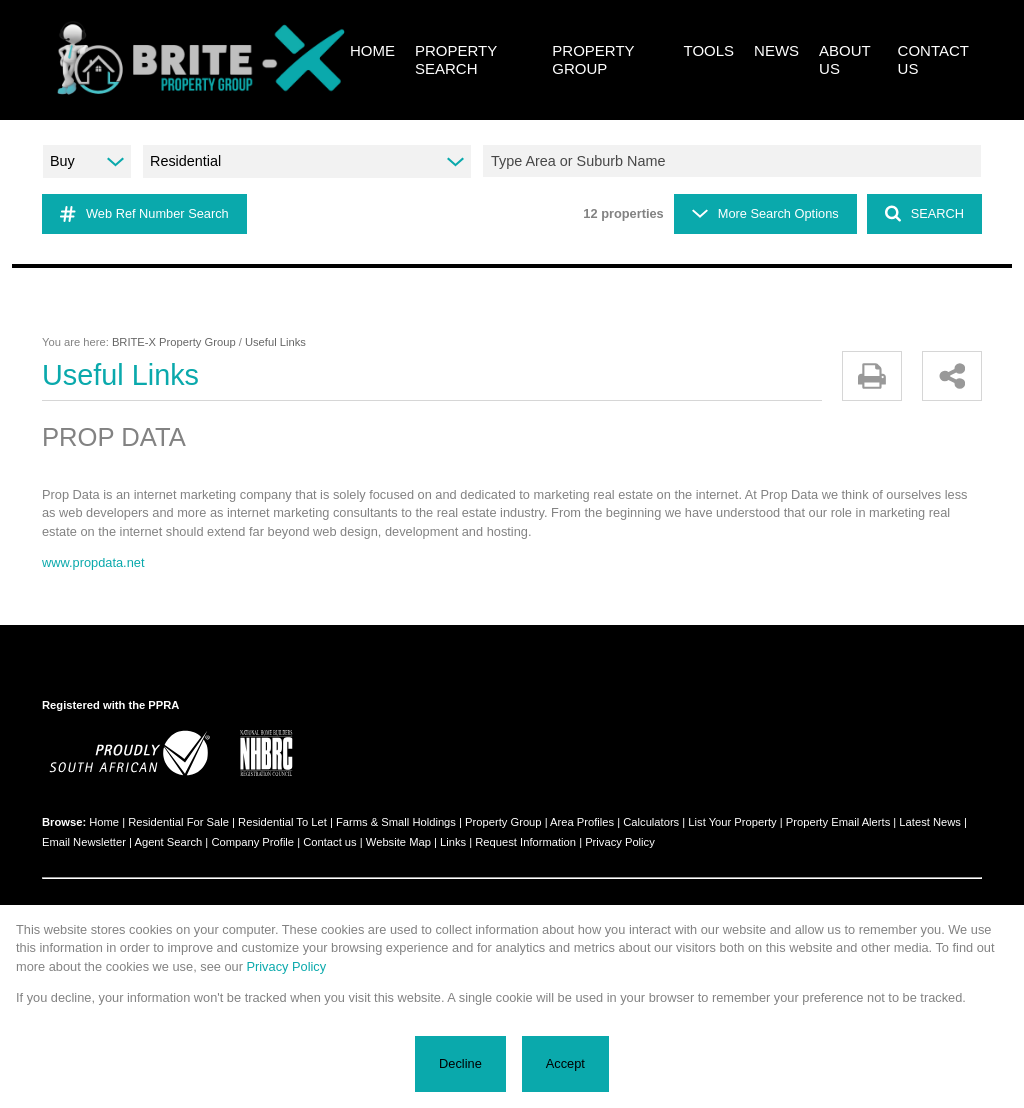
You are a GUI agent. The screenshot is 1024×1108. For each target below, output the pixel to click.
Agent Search (168, 842)
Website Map (398, 842)
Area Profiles (582, 822)
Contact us (329, 842)
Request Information (525, 842)
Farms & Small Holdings (396, 822)
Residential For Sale (178, 822)
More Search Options (765, 213)
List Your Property (732, 822)
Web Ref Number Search (144, 214)
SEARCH (924, 213)
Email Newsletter (84, 842)
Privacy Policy (620, 842)
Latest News (930, 822)
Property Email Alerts (838, 822)
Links (453, 842)
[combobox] (735, 161)
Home (104, 822)
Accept (565, 1063)
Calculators (651, 822)
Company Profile (252, 842)
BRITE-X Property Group (174, 342)
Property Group (503, 822)
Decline (460, 1063)
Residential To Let (282, 822)
